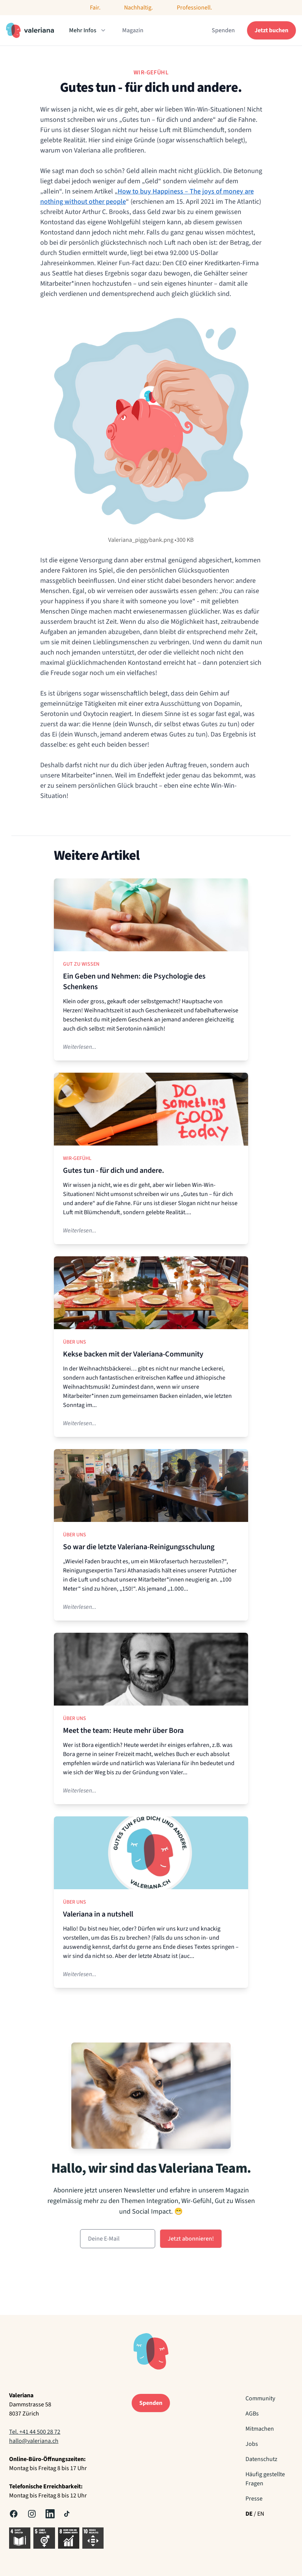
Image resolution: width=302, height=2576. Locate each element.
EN (260, 2514)
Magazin (132, 30)
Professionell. (194, 7)
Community (260, 2398)
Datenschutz (261, 2459)
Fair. (95, 7)
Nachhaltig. (138, 7)
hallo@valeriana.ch (33, 2441)
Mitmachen (259, 2429)
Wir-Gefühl (77, 1158)
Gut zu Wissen (81, 964)
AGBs (252, 2413)
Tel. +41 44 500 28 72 (34, 2432)
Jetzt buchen (271, 30)
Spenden (223, 30)
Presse (254, 2498)
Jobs (251, 2444)
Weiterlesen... (79, 1047)
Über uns (74, 1342)
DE (249, 2514)
